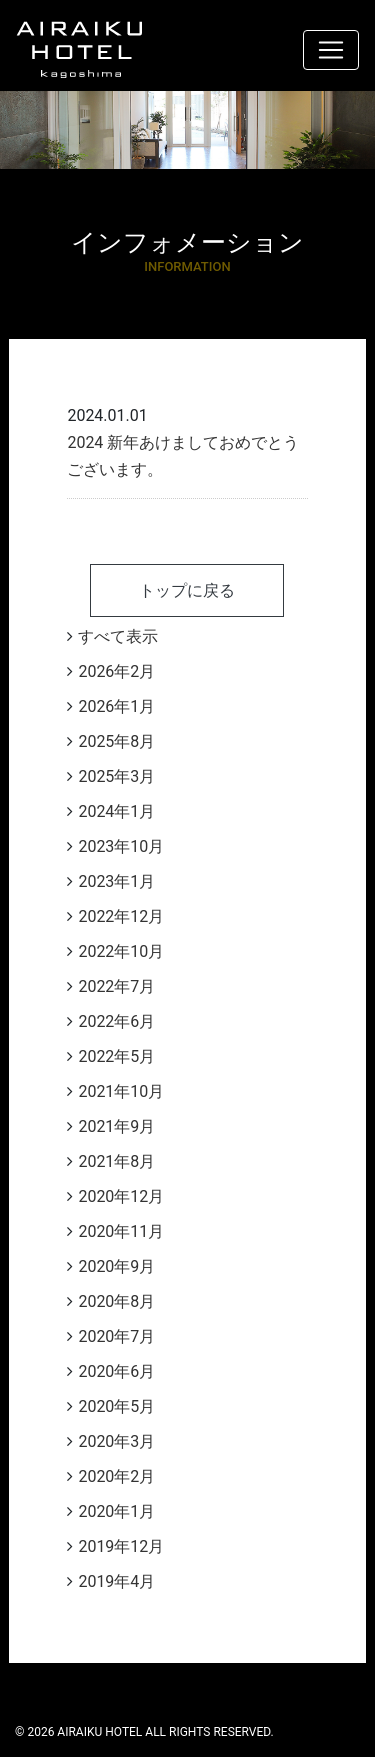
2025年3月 (116, 776)
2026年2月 (116, 671)
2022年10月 (121, 951)
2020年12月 (121, 1196)
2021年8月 (116, 1161)
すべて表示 (118, 636)
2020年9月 (116, 1266)
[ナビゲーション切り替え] (331, 50)
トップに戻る (187, 590)
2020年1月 (116, 1511)
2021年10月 (121, 1091)
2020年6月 (116, 1371)
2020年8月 (116, 1301)
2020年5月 (116, 1406)
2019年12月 (121, 1546)
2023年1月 (116, 881)
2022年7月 (116, 986)
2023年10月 (121, 846)
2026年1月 (116, 706)
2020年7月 (116, 1336)
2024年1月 (116, 811)
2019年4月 (116, 1581)
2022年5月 (116, 1056)
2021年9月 (116, 1126)
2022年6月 (116, 1021)
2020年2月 (116, 1476)
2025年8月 (116, 741)
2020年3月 (116, 1441)
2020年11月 (121, 1231)
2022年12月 (121, 916)
